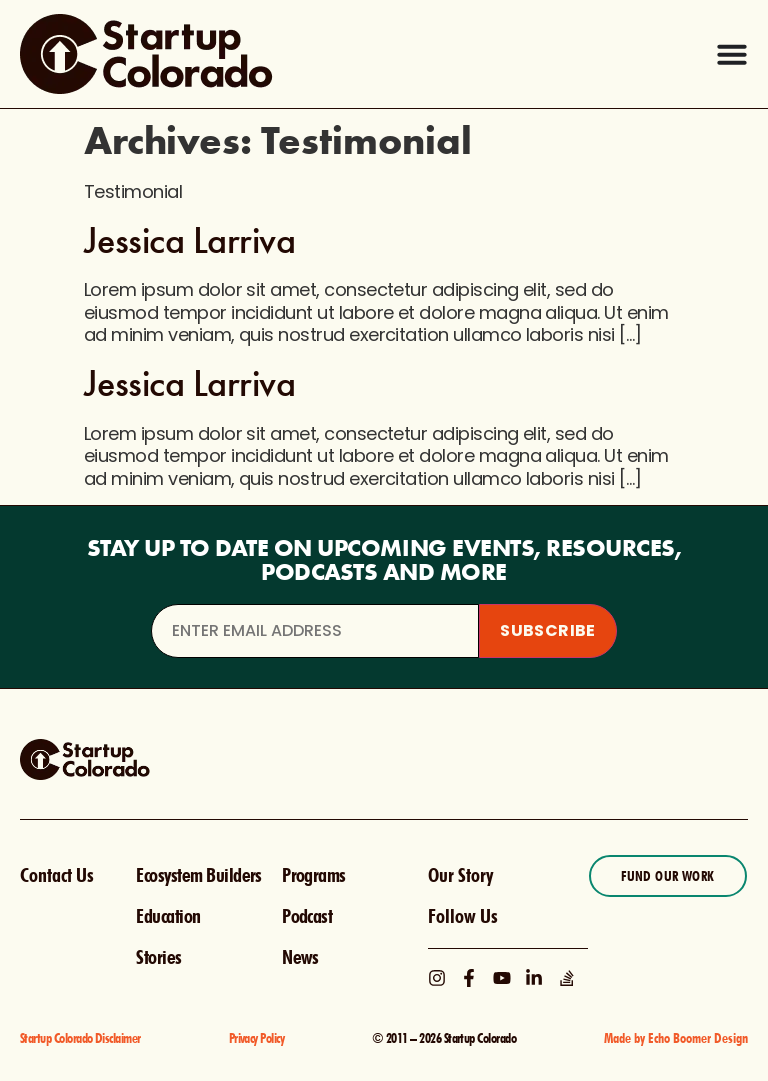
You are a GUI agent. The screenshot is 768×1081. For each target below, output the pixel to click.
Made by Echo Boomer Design (676, 1038)
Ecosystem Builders (198, 875)
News (300, 957)
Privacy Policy (257, 1038)
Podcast (307, 916)
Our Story (460, 875)
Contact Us (57, 875)
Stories (158, 957)
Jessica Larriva (189, 240)
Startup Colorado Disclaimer (80, 1038)
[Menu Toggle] (732, 54)
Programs (314, 875)
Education (168, 916)
